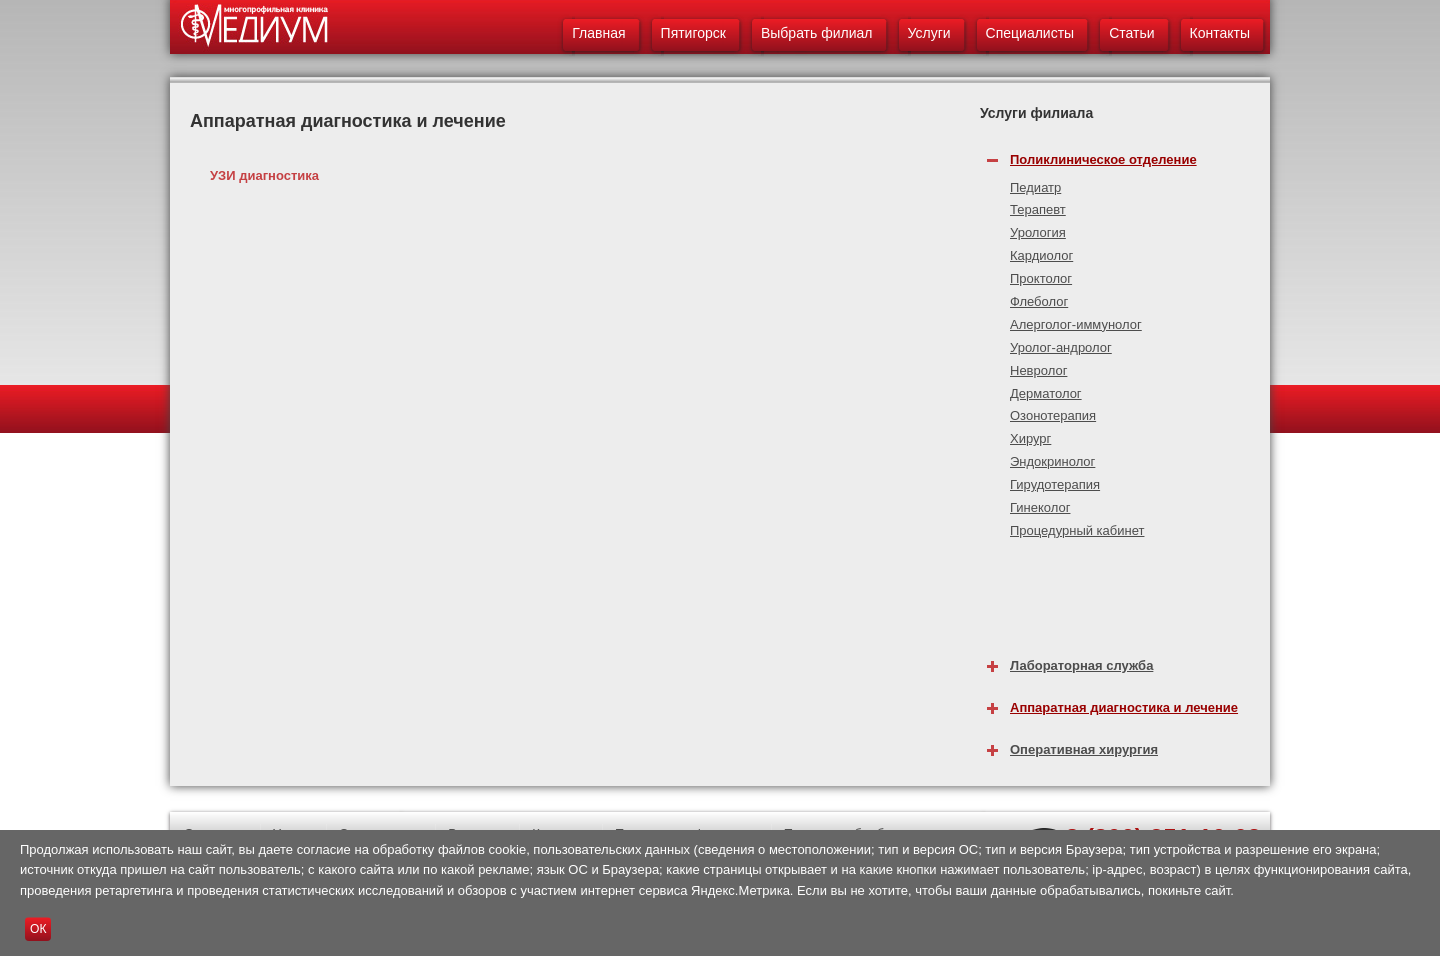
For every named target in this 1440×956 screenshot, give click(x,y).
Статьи (1131, 33)
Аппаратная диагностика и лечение (1124, 707)
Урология (1038, 232)
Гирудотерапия (1055, 484)
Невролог (1038, 370)
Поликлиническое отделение (1103, 159)
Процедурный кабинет (1077, 530)
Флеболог (1039, 301)
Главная (598, 33)
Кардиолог (1041, 255)
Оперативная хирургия (1084, 749)
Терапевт (1038, 209)
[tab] (1125, 154)
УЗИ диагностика (264, 175)
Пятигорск (693, 33)
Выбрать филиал (817, 33)
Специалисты (1030, 33)
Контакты (1220, 33)
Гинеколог (1040, 507)
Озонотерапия (1053, 415)
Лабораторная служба (1081, 665)
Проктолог (1041, 278)
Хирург (1030, 438)
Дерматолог (1046, 393)
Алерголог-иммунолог (1076, 324)
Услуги (929, 33)
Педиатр (1035, 187)
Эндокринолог (1052, 461)
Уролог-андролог (1061, 347)
